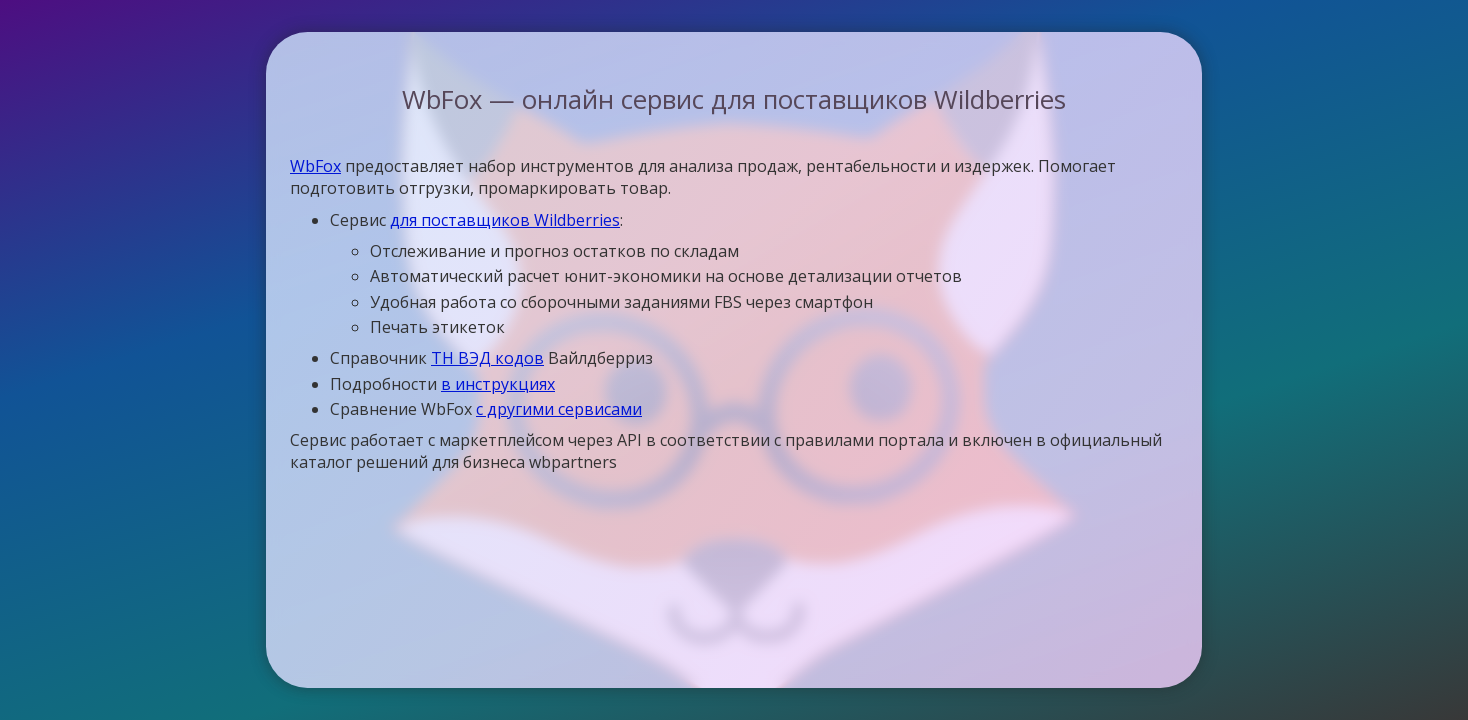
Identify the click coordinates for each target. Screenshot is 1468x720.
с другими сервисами (559, 409)
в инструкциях (498, 384)
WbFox (315, 166)
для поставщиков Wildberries (505, 220)
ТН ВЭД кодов (487, 358)
